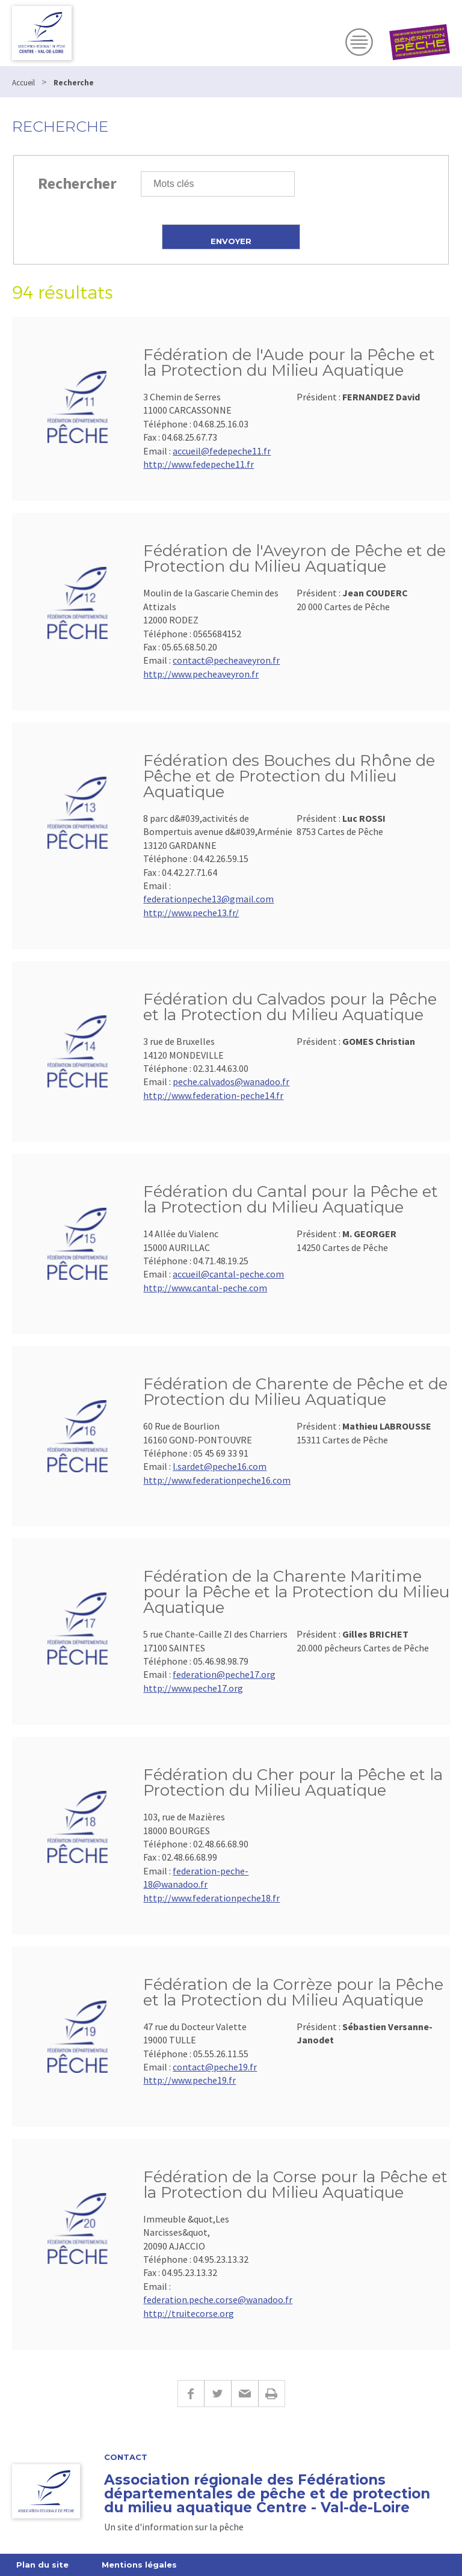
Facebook (190, 2393)
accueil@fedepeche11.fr (222, 451)
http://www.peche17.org (193, 1688)
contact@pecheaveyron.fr (226, 660)
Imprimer (271, 2393)
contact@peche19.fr (215, 2067)
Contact (125, 2457)
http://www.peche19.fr (189, 2080)
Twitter (217, 2393)
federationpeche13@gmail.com (208, 899)
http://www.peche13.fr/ (191, 913)
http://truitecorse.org (188, 2313)
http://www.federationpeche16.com (217, 1480)
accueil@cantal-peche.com (228, 1274)
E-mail (244, 2393)
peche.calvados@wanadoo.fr (231, 1081)
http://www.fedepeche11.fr (198, 464)
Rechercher (77, 183)
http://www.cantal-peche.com (205, 1288)
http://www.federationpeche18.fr (211, 1898)
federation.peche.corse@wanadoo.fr (217, 2299)
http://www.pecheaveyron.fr (201, 674)
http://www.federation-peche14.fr (213, 1095)
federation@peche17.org (224, 1674)
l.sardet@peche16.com (219, 1466)
